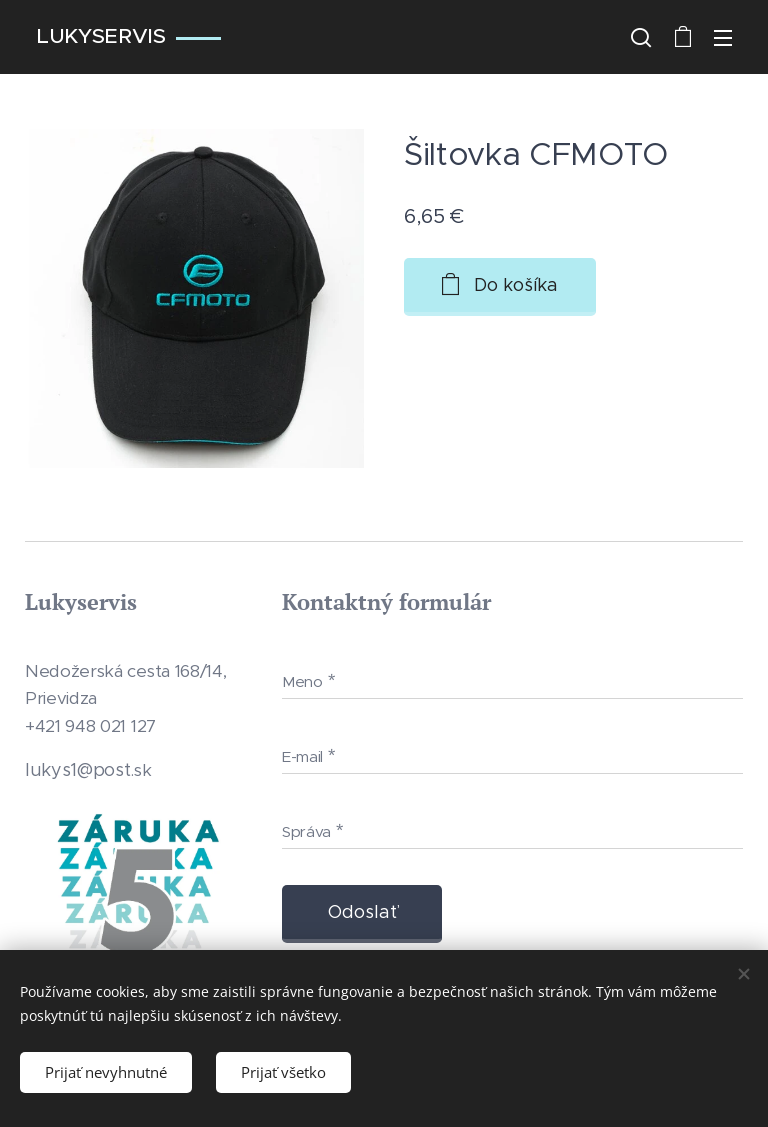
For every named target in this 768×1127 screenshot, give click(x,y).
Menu (723, 38)
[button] (641, 37)
